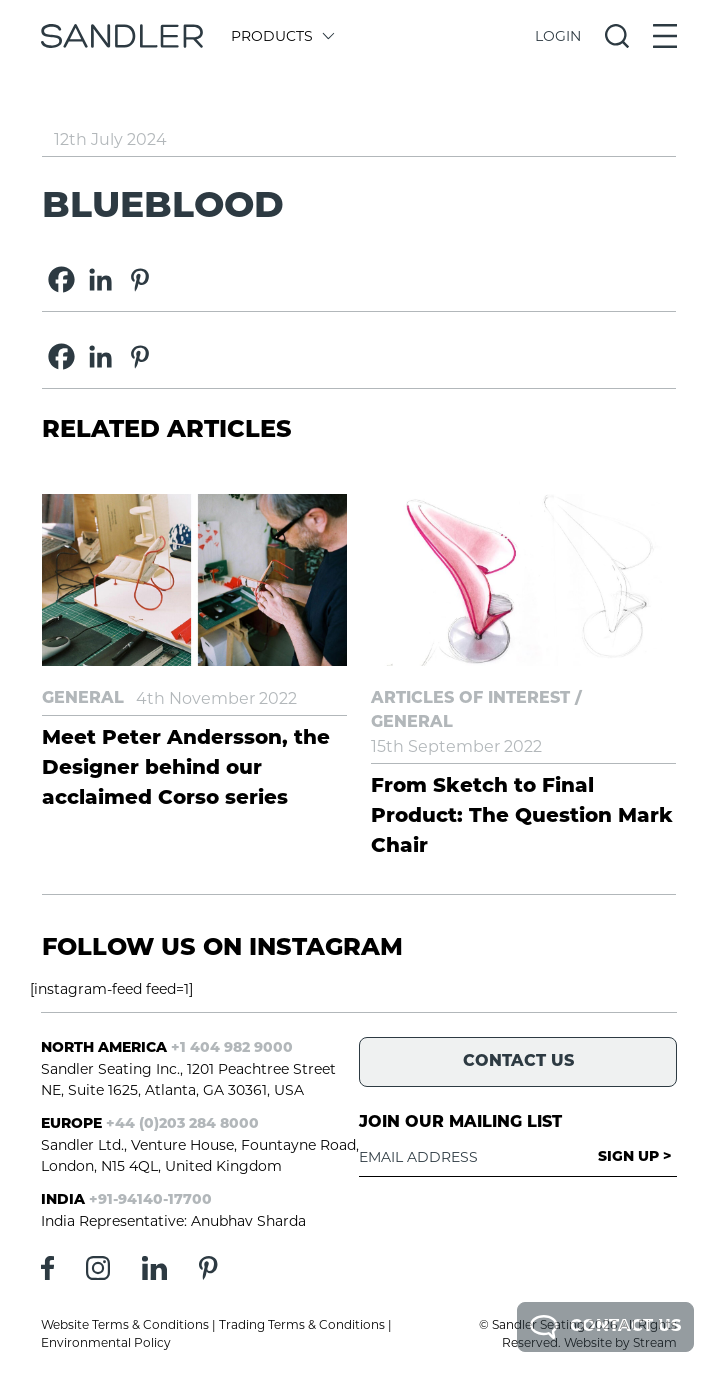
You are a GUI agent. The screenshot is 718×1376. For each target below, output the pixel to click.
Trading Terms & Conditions (302, 1324)
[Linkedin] (100, 279)
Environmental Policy (106, 1342)
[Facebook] (61, 279)
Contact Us (605, 1327)
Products (281, 36)
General (83, 699)
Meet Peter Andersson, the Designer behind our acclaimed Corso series (186, 769)
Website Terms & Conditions (125, 1324)
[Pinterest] (139, 279)
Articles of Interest (470, 699)
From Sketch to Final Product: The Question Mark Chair (522, 817)
